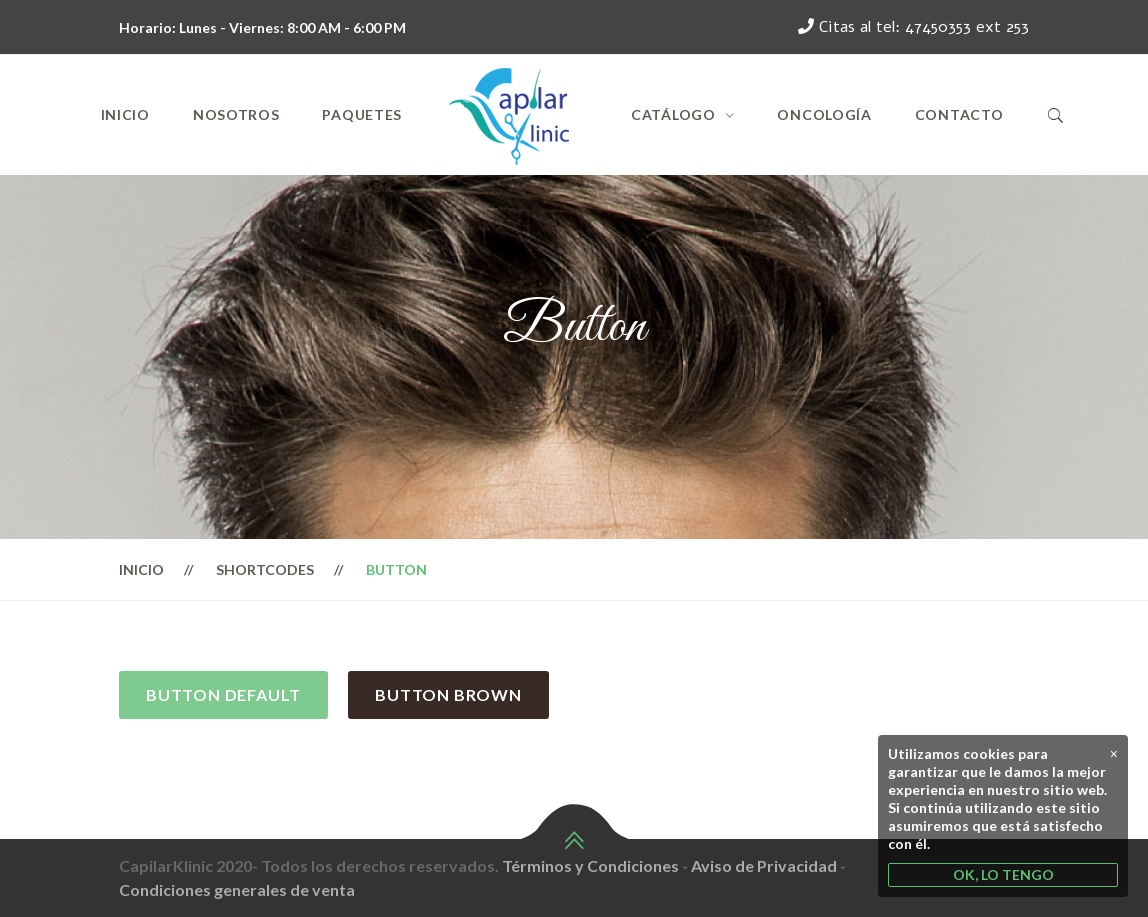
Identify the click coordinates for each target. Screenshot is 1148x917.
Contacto (959, 114)
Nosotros (236, 114)
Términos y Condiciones (590, 865)
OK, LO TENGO (1003, 874)
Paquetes (362, 114)
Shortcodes (265, 569)
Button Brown (448, 694)
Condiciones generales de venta (237, 889)
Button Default (223, 694)
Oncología (824, 114)
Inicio (125, 114)
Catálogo (673, 114)
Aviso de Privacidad (764, 865)
